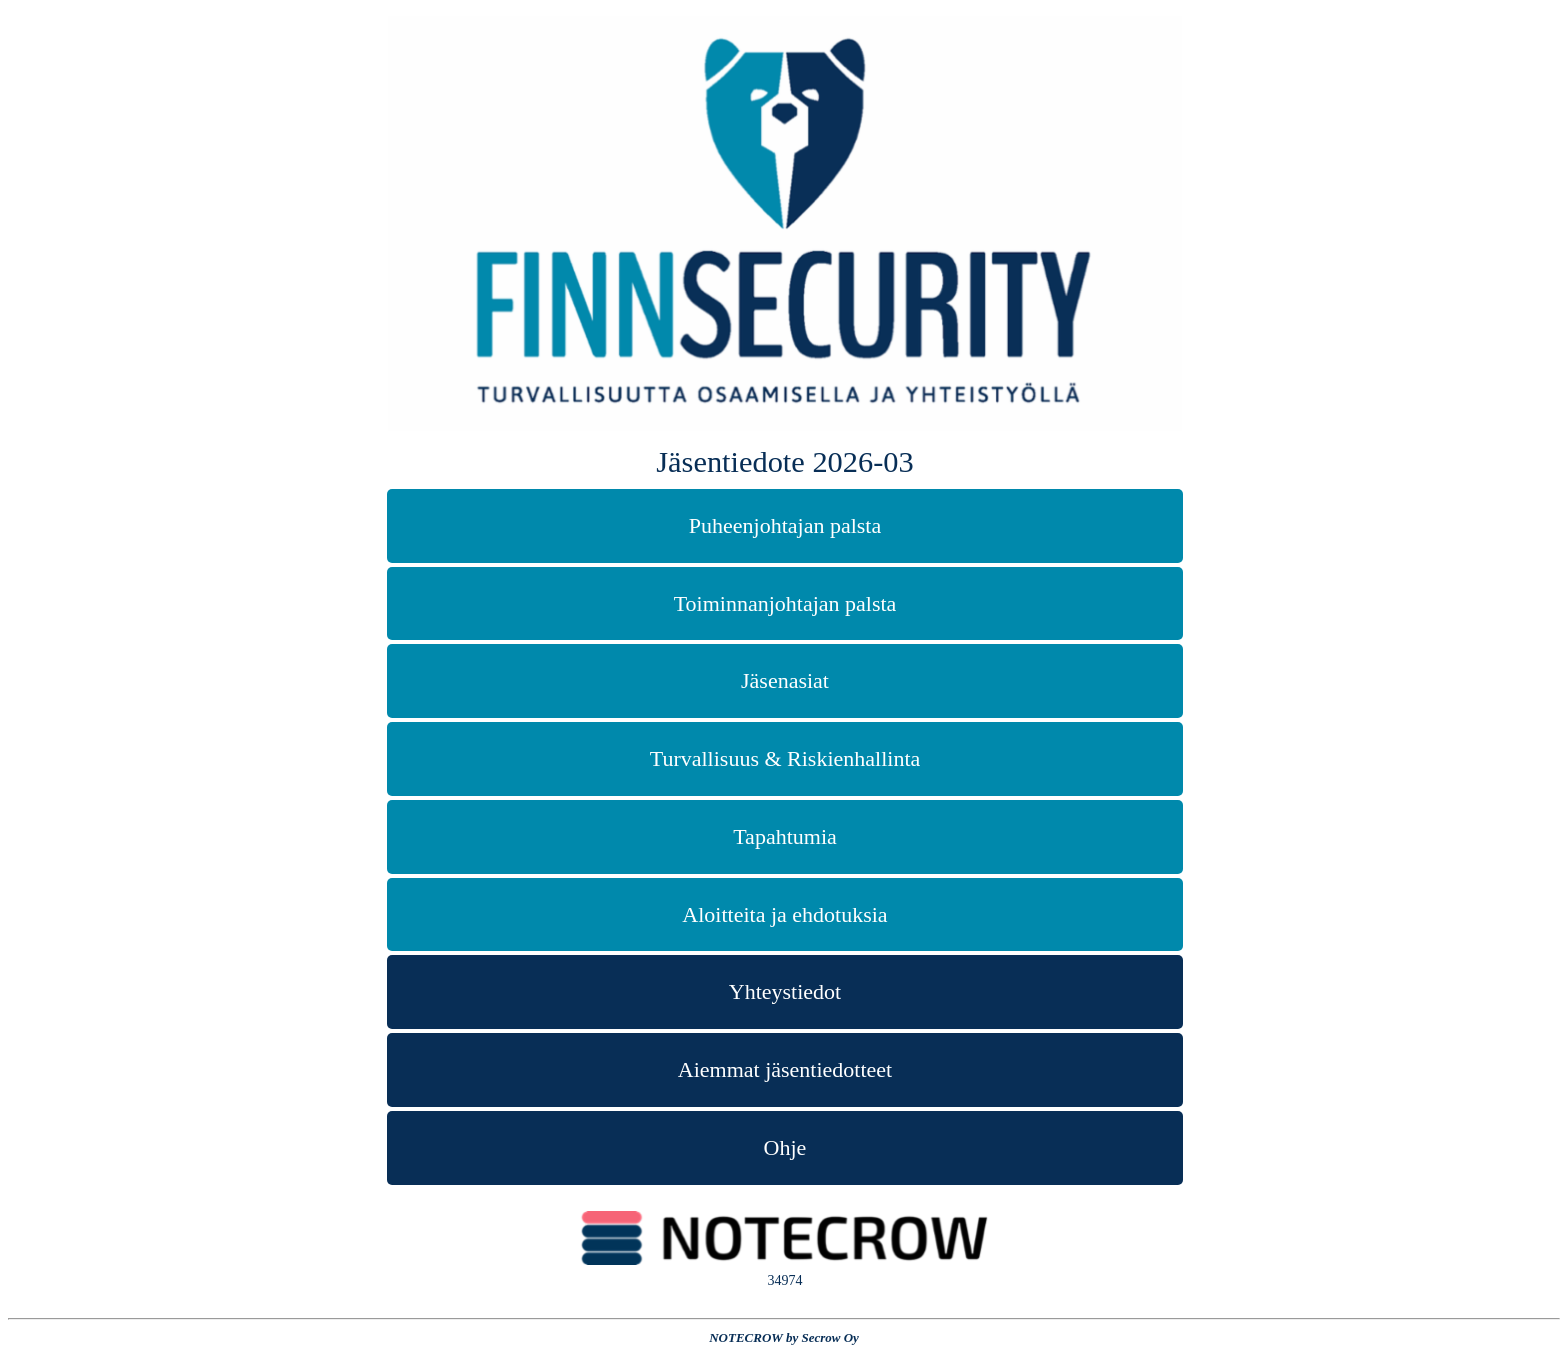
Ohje (785, 1147)
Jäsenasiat (785, 680)
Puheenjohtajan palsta (785, 525)
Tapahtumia (785, 836)
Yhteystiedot (785, 991)
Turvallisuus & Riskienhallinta (785, 758)
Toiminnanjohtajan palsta (785, 603)
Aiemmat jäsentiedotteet (785, 1069)
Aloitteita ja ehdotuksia (784, 914)
